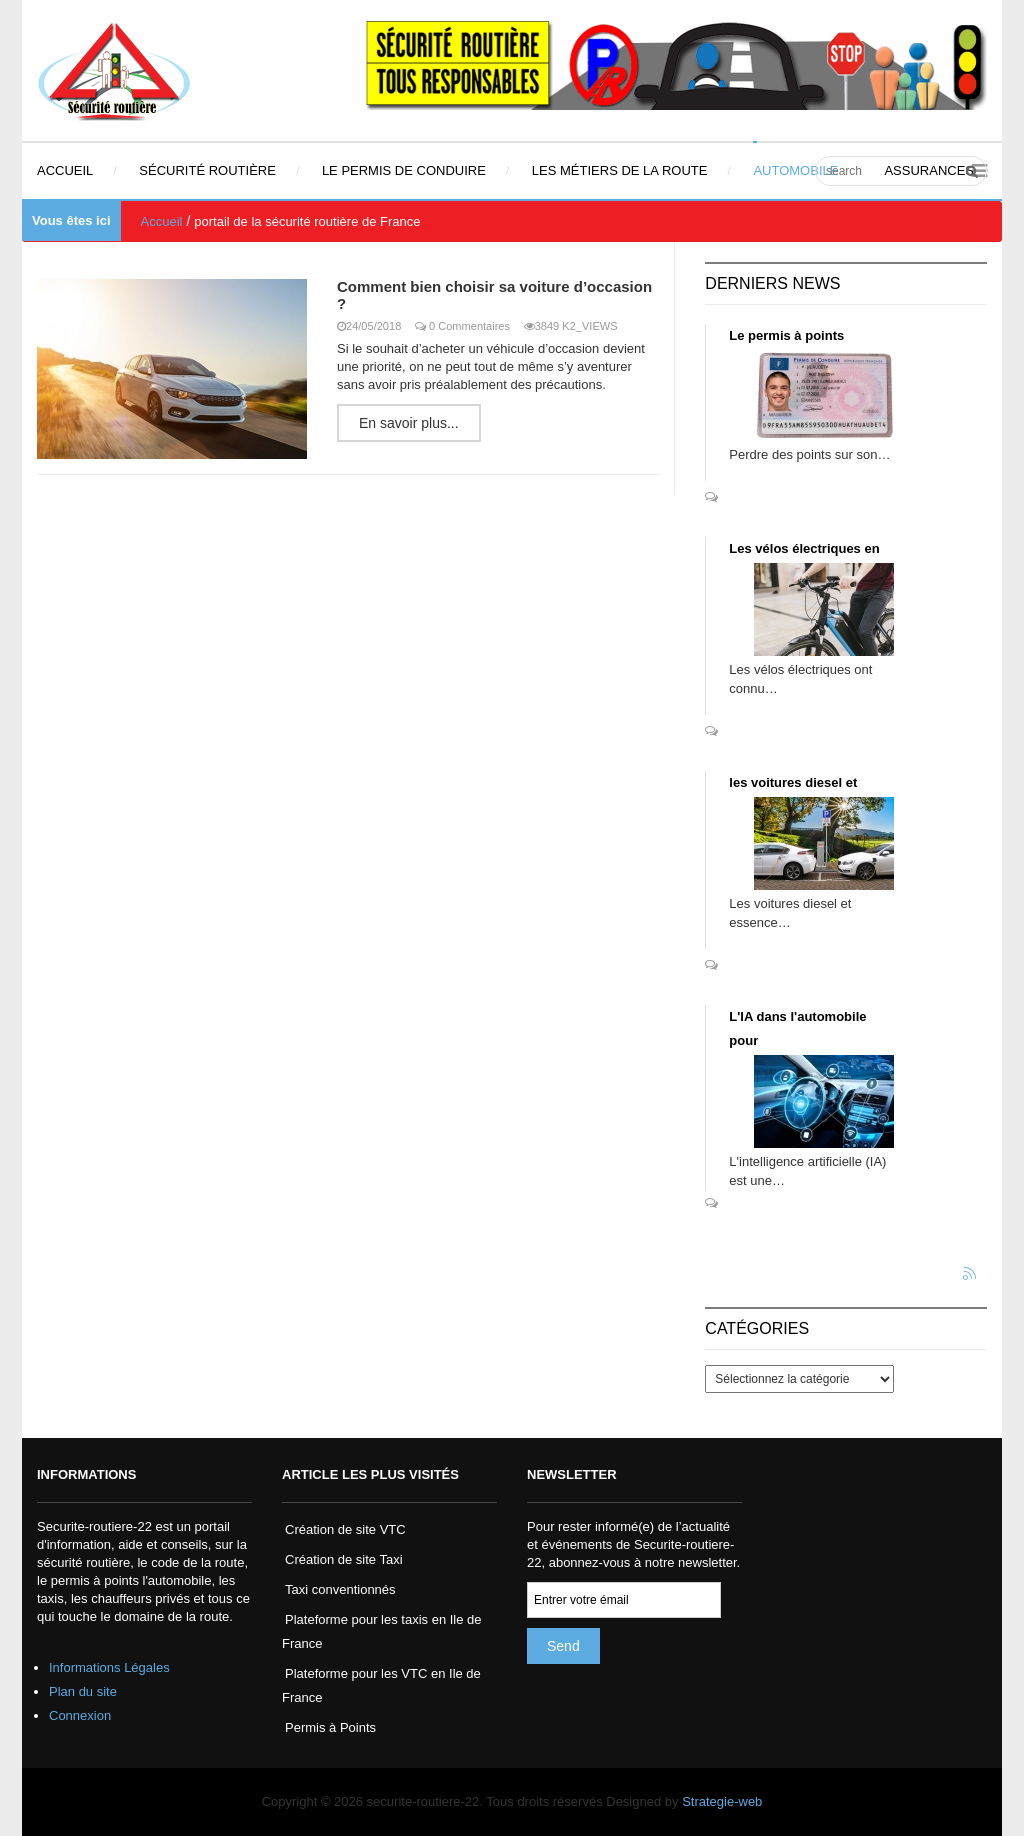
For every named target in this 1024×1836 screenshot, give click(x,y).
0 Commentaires (469, 326)
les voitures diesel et (793, 782)
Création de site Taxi (344, 1559)
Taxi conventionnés (340, 1589)
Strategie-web (722, 1801)
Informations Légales (109, 1667)
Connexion (80, 1715)
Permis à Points (330, 1727)
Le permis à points (786, 335)
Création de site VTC (345, 1529)
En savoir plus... (409, 423)
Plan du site (83, 1691)
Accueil (162, 221)
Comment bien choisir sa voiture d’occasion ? (494, 295)
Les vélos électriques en (804, 548)
